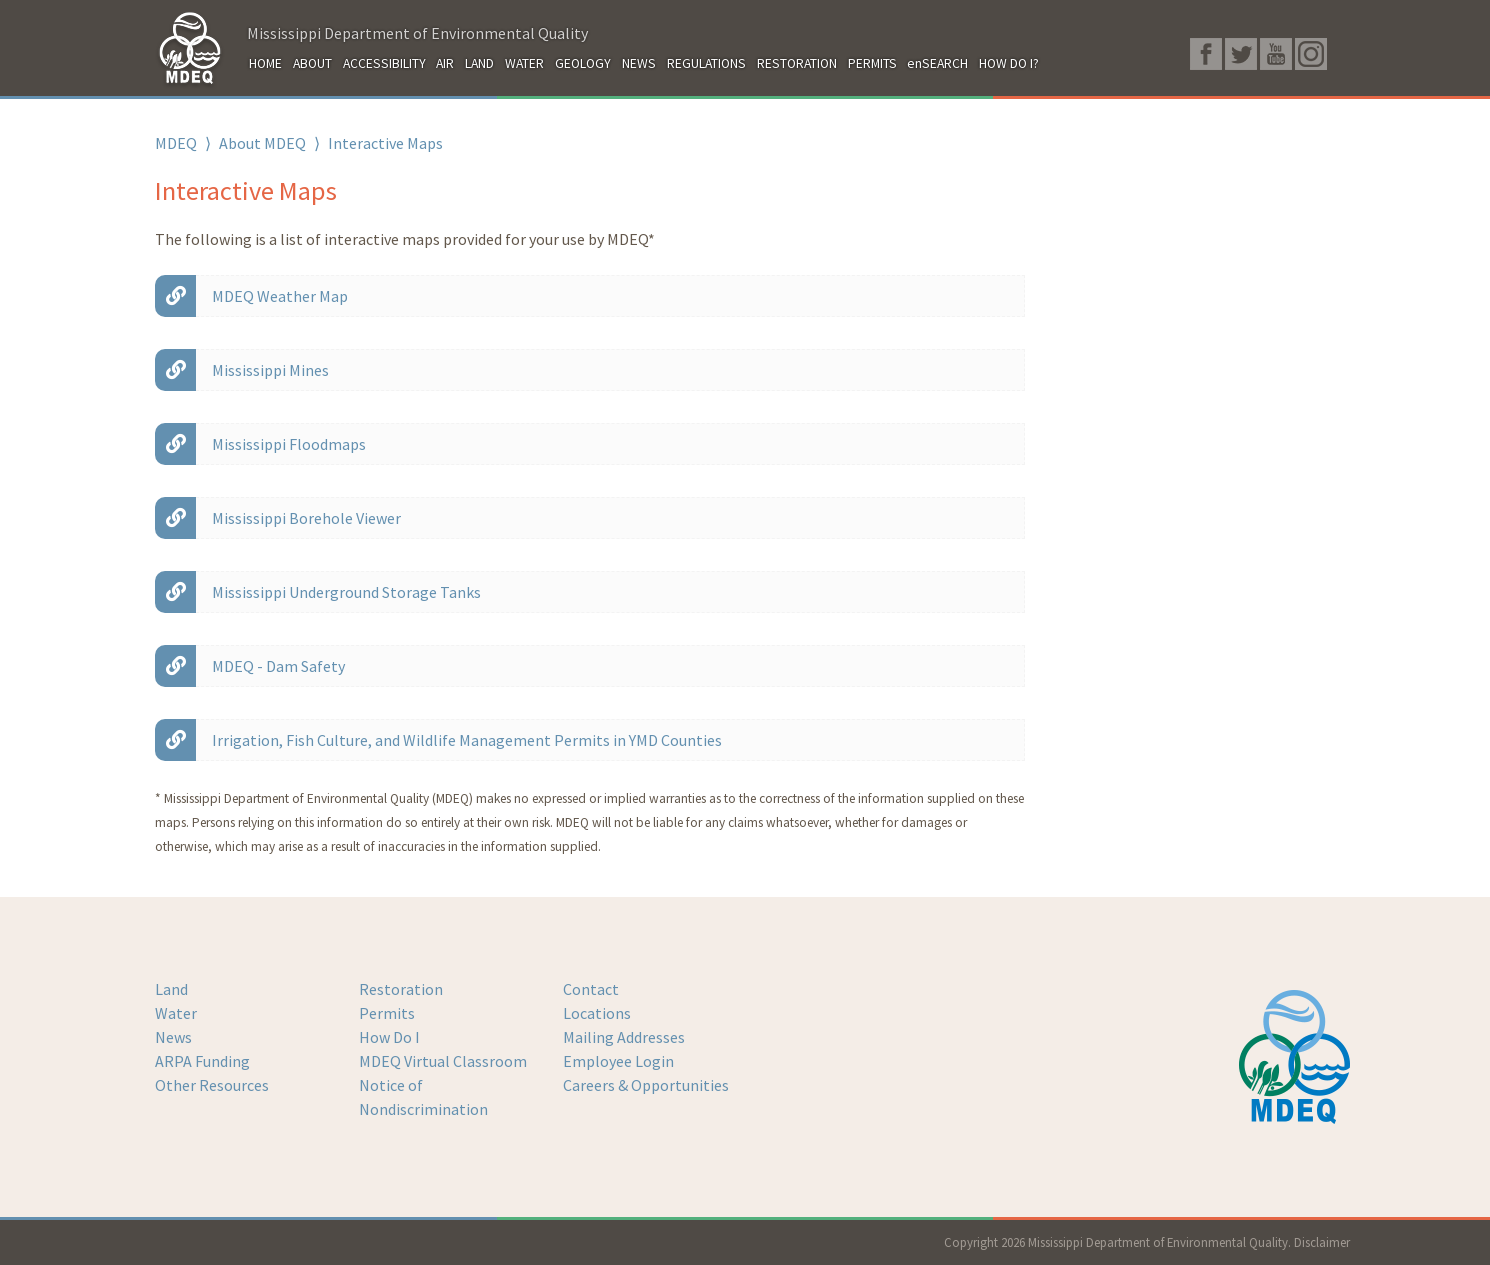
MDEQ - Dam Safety (278, 666)
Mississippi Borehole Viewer (306, 518)
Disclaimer (1322, 1242)
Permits (387, 1013)
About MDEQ (262, 143)
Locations (597, 1013)
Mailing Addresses (624, 1037)
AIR (445, 63)
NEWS (639, 63)
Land (171, 989)
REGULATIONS (706, 63)
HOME (265, 63)
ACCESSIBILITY (384, 63)
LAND (479, 63)
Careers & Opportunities (646, 1085)
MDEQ (176, 143)
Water (176, 1013)
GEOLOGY (583, 63)
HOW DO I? (1009, 63)
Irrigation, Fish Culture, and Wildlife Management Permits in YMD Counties (467, 740)
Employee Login (618, 1061)
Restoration (401, 989)
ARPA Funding (202, 1061)
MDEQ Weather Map (280, 296)
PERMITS (872, 63)
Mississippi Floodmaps (289, 444)
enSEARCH (937, 63)
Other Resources (212, 1085)
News (173, 1037)
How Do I (389, 1037)
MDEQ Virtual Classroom (443, 1061)
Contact (591, 989)
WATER (524, 63)
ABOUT (312, 63)
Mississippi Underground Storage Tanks (346, 592)
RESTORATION (797, 63)
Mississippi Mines (270, 370)
